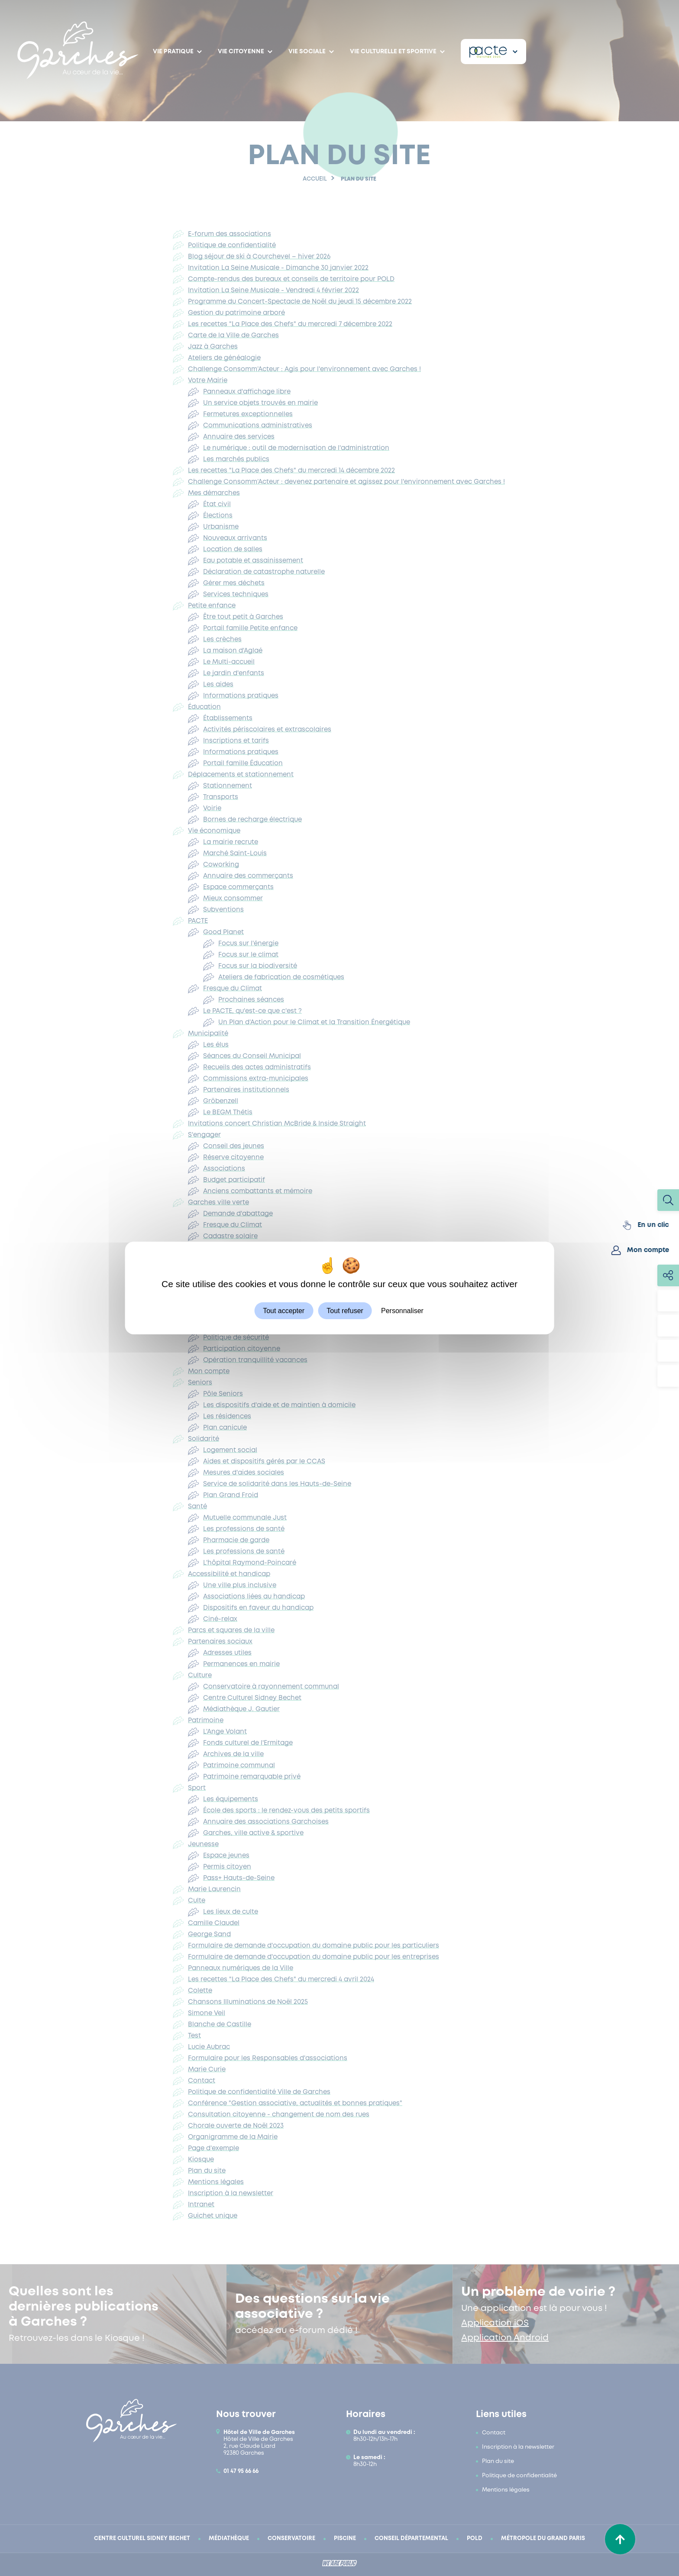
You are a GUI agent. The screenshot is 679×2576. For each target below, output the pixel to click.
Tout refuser (345, 1310)
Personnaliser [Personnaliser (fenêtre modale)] (402, 1310)
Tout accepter (283, 1310)
